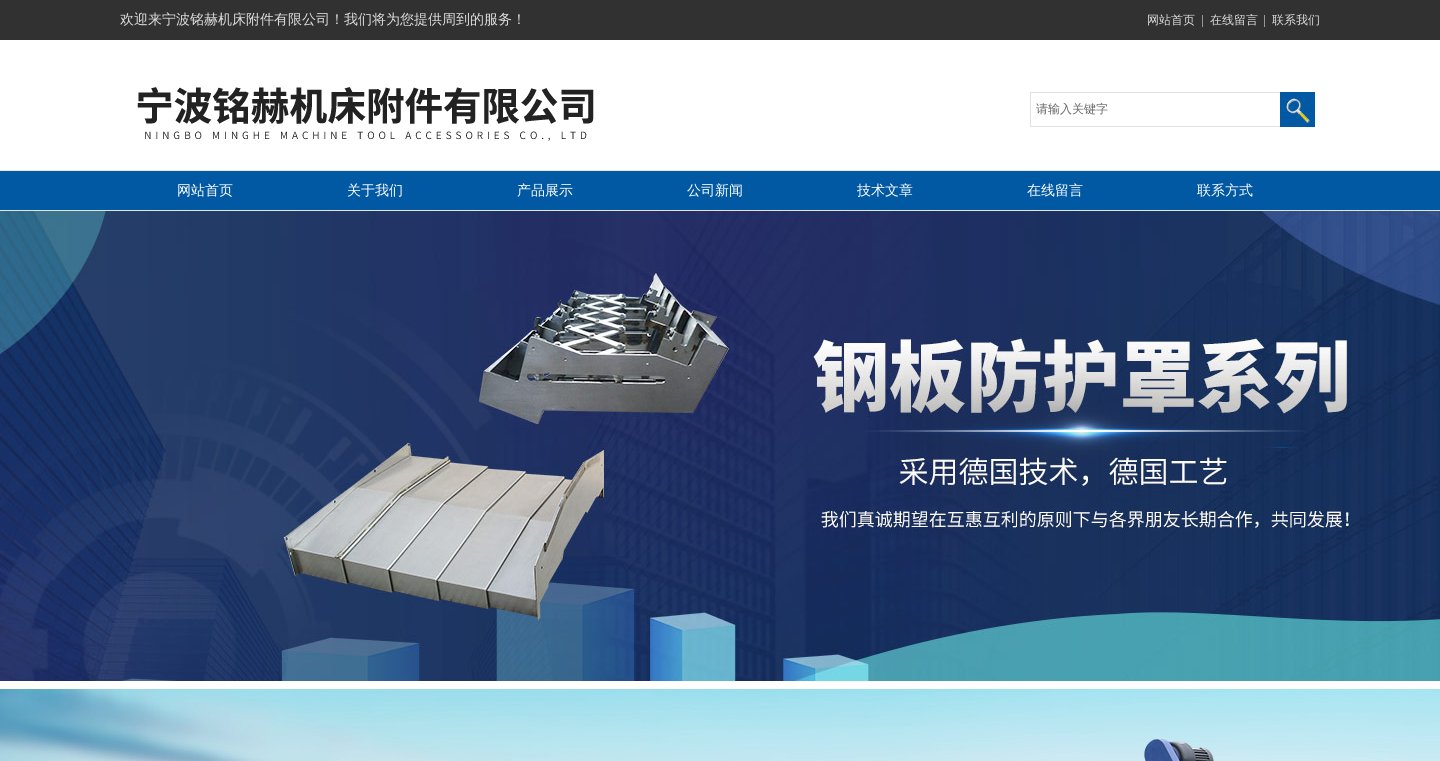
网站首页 (1171, 20)
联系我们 (1296, 20)
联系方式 (1225, 190)
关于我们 (375, 190)
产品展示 (545, 190)
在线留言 (1234, 20)
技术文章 (885, 190)
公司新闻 (715, 190)
